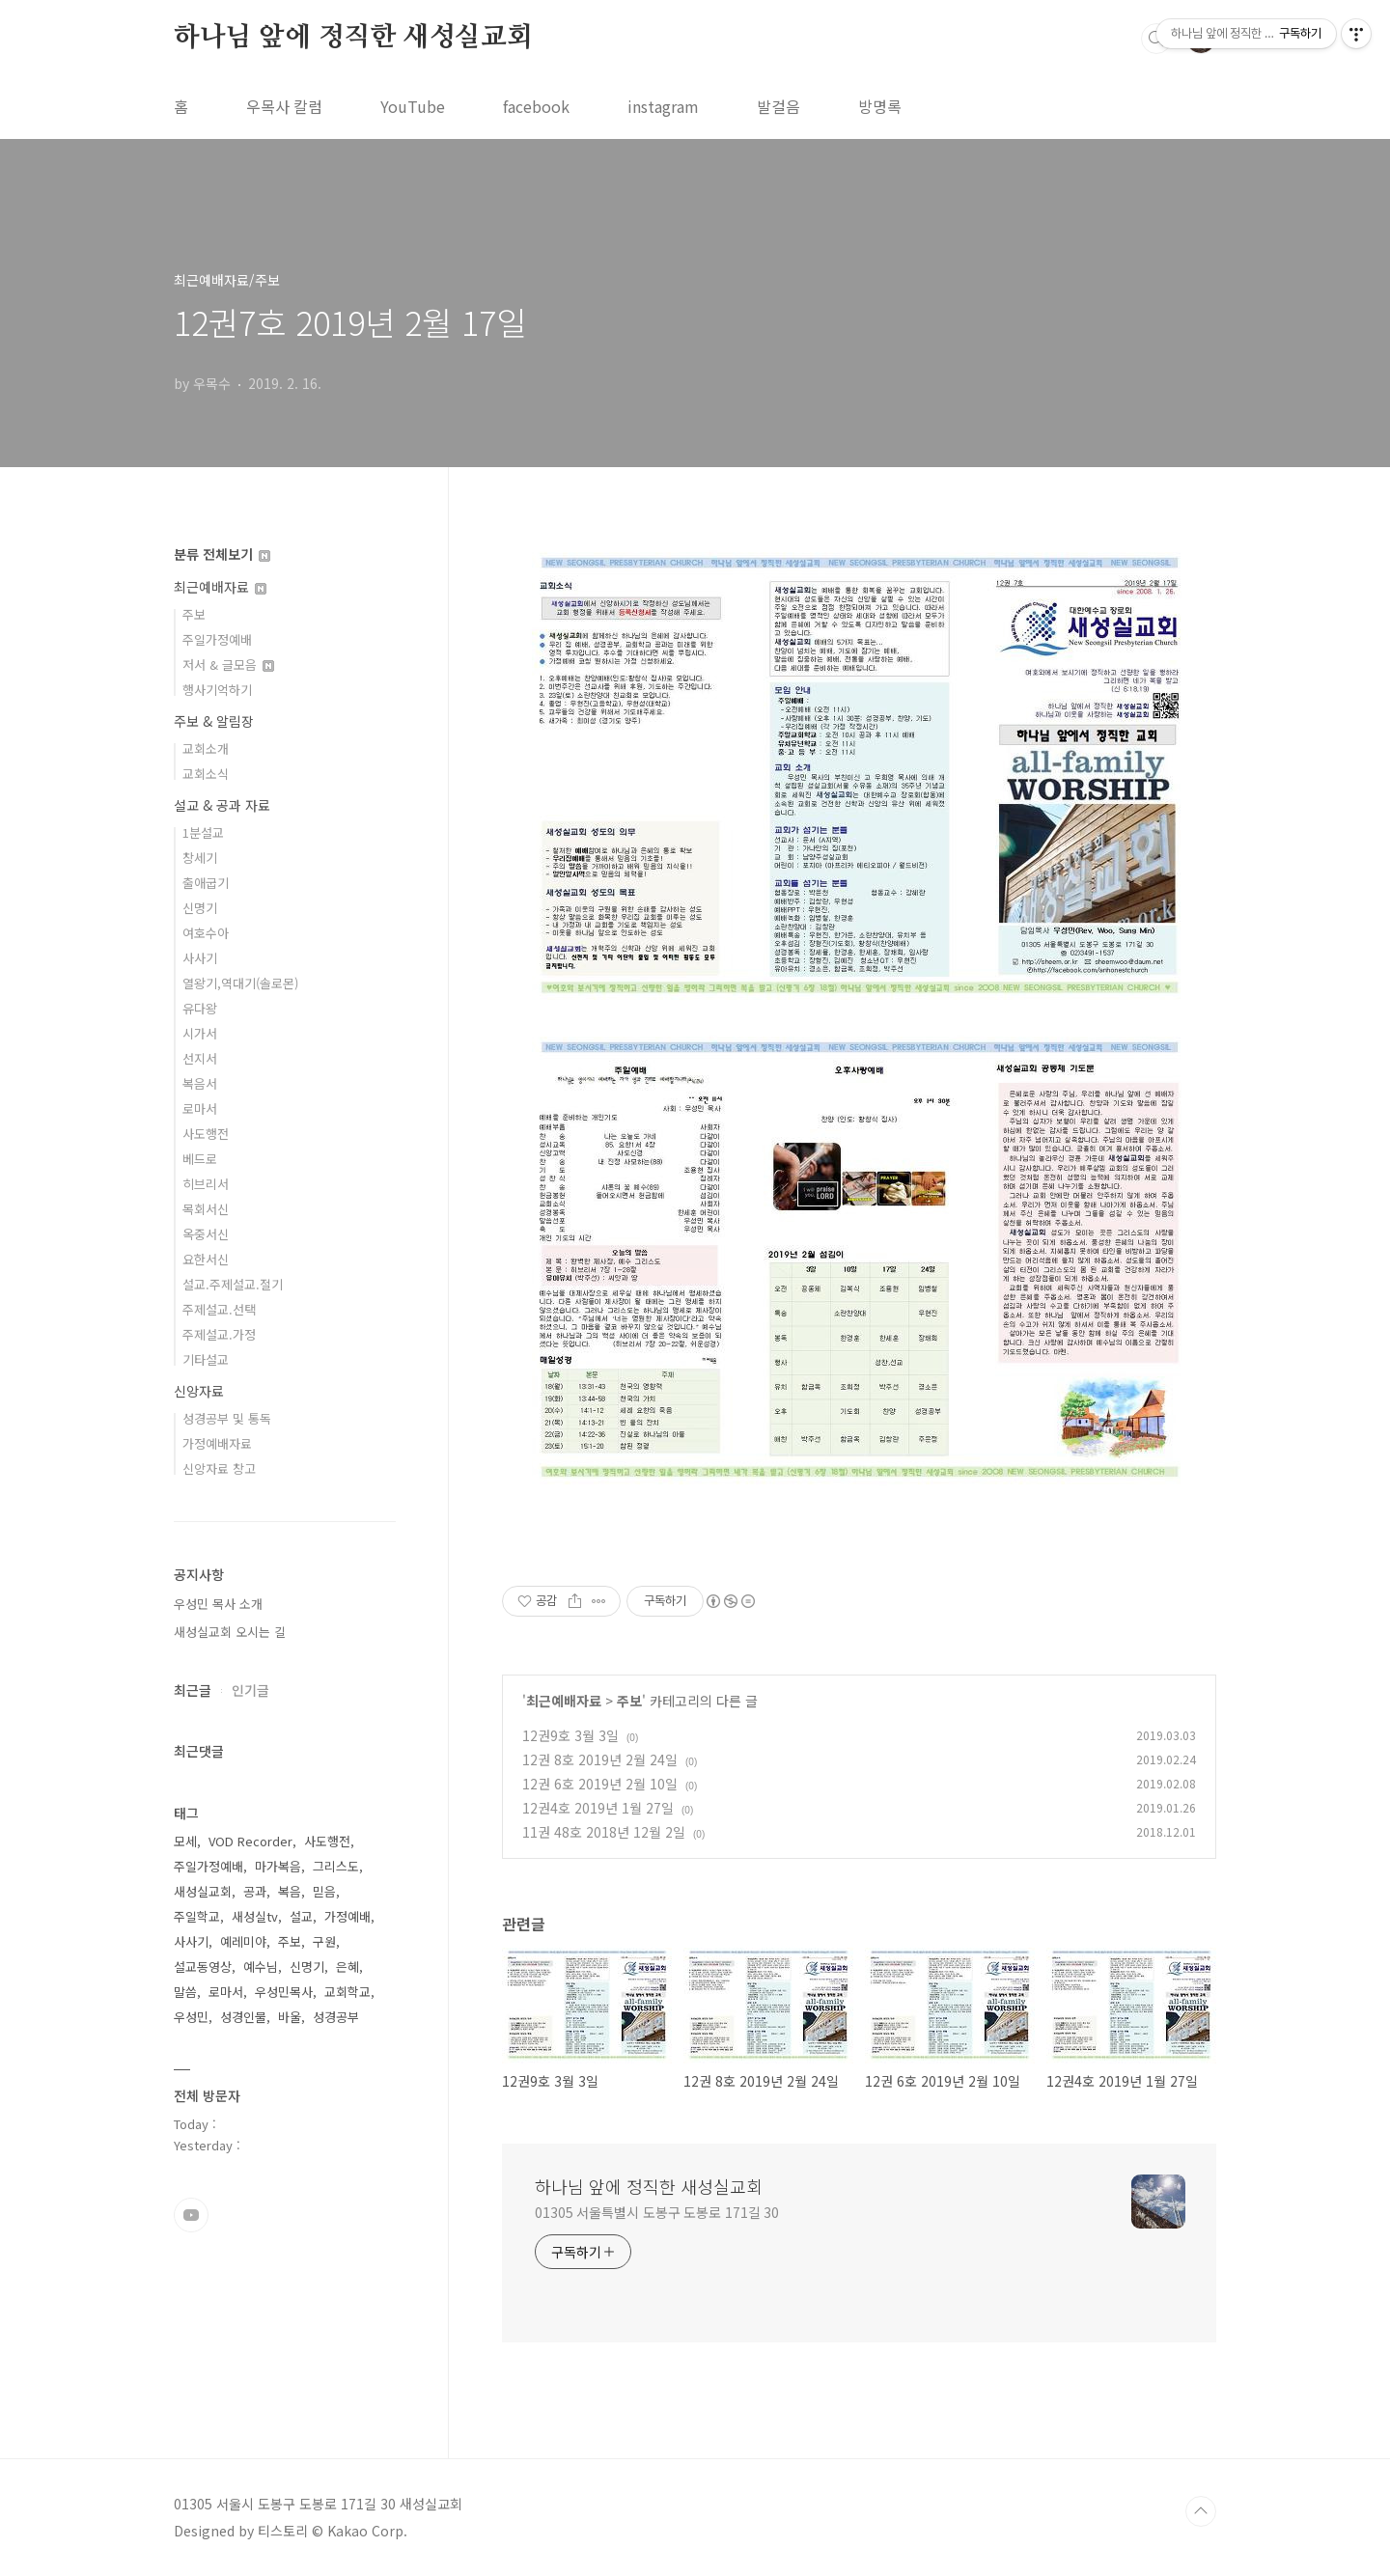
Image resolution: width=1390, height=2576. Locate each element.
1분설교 (203, 832)
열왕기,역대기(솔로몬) (240, 983)
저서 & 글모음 (228, 664)
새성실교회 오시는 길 (230, 1631)
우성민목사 (284, 1991)
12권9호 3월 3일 (570, 1735)
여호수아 (205, 933)
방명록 (880, 106)
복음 (289, 1891)
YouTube (412, 106)
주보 (629, 1700)
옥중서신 (205, 1234)
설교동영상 (203, 1966)
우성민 (191, 2017)
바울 (289, 2017)
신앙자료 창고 (219, 1468)
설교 (301, 1916)
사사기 (199, 958)
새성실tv (255, 1916)
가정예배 (347, 1916)
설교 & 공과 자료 (222, 805)
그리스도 (336, 1866)
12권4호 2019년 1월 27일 (598, 1807)
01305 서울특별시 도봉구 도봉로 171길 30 (657, 2212)
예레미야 (243, 1941)
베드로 (199, 1159)
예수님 (260, 1966)
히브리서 (205, 1184)
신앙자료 (199, 1390)
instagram (663, 106)
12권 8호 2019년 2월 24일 (600, 1759)
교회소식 (205, 773)
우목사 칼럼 (284, 106)
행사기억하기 (217, 689)
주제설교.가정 (219, 1334)
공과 (254, 1891)
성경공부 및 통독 (226, 1418)
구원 (324, 1941)
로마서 (199, 1108)
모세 (185, 1841)
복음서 (199, 1083)
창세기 (199, 857)
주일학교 (197, 1916)
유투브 (191, 2215)
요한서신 (205, 1259)
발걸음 (778, 106)
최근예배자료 (563, 1700)
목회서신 (205, 1209)
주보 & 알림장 (214, 721)
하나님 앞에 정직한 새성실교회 (353, 37)
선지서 (199, 1058)
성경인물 (243, 2017)
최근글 (192, 1690)
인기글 (250, 1690)
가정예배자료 (217, 1443)
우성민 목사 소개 (218, 1603)
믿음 (324, 1891)
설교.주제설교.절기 (232, 1284)
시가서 (199, 1033)
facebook (536, 106)
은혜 (347, 1966)
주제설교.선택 (219, 1309)
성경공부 (336, 2017)
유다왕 (199, 1008)
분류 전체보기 (222, 554)
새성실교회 (203, 1891)
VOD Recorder (250, 1841)
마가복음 (278, 1866)
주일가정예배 (217, 639)
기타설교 (205, 1359)
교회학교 (347, 1991)
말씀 (185, 1991)
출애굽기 (205, 882)
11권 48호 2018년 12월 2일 (603, 1832)
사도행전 (205, 1133)
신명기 (199, 908)
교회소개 (205, 748)
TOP (1200, 2511)
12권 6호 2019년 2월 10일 (600, 1783)
